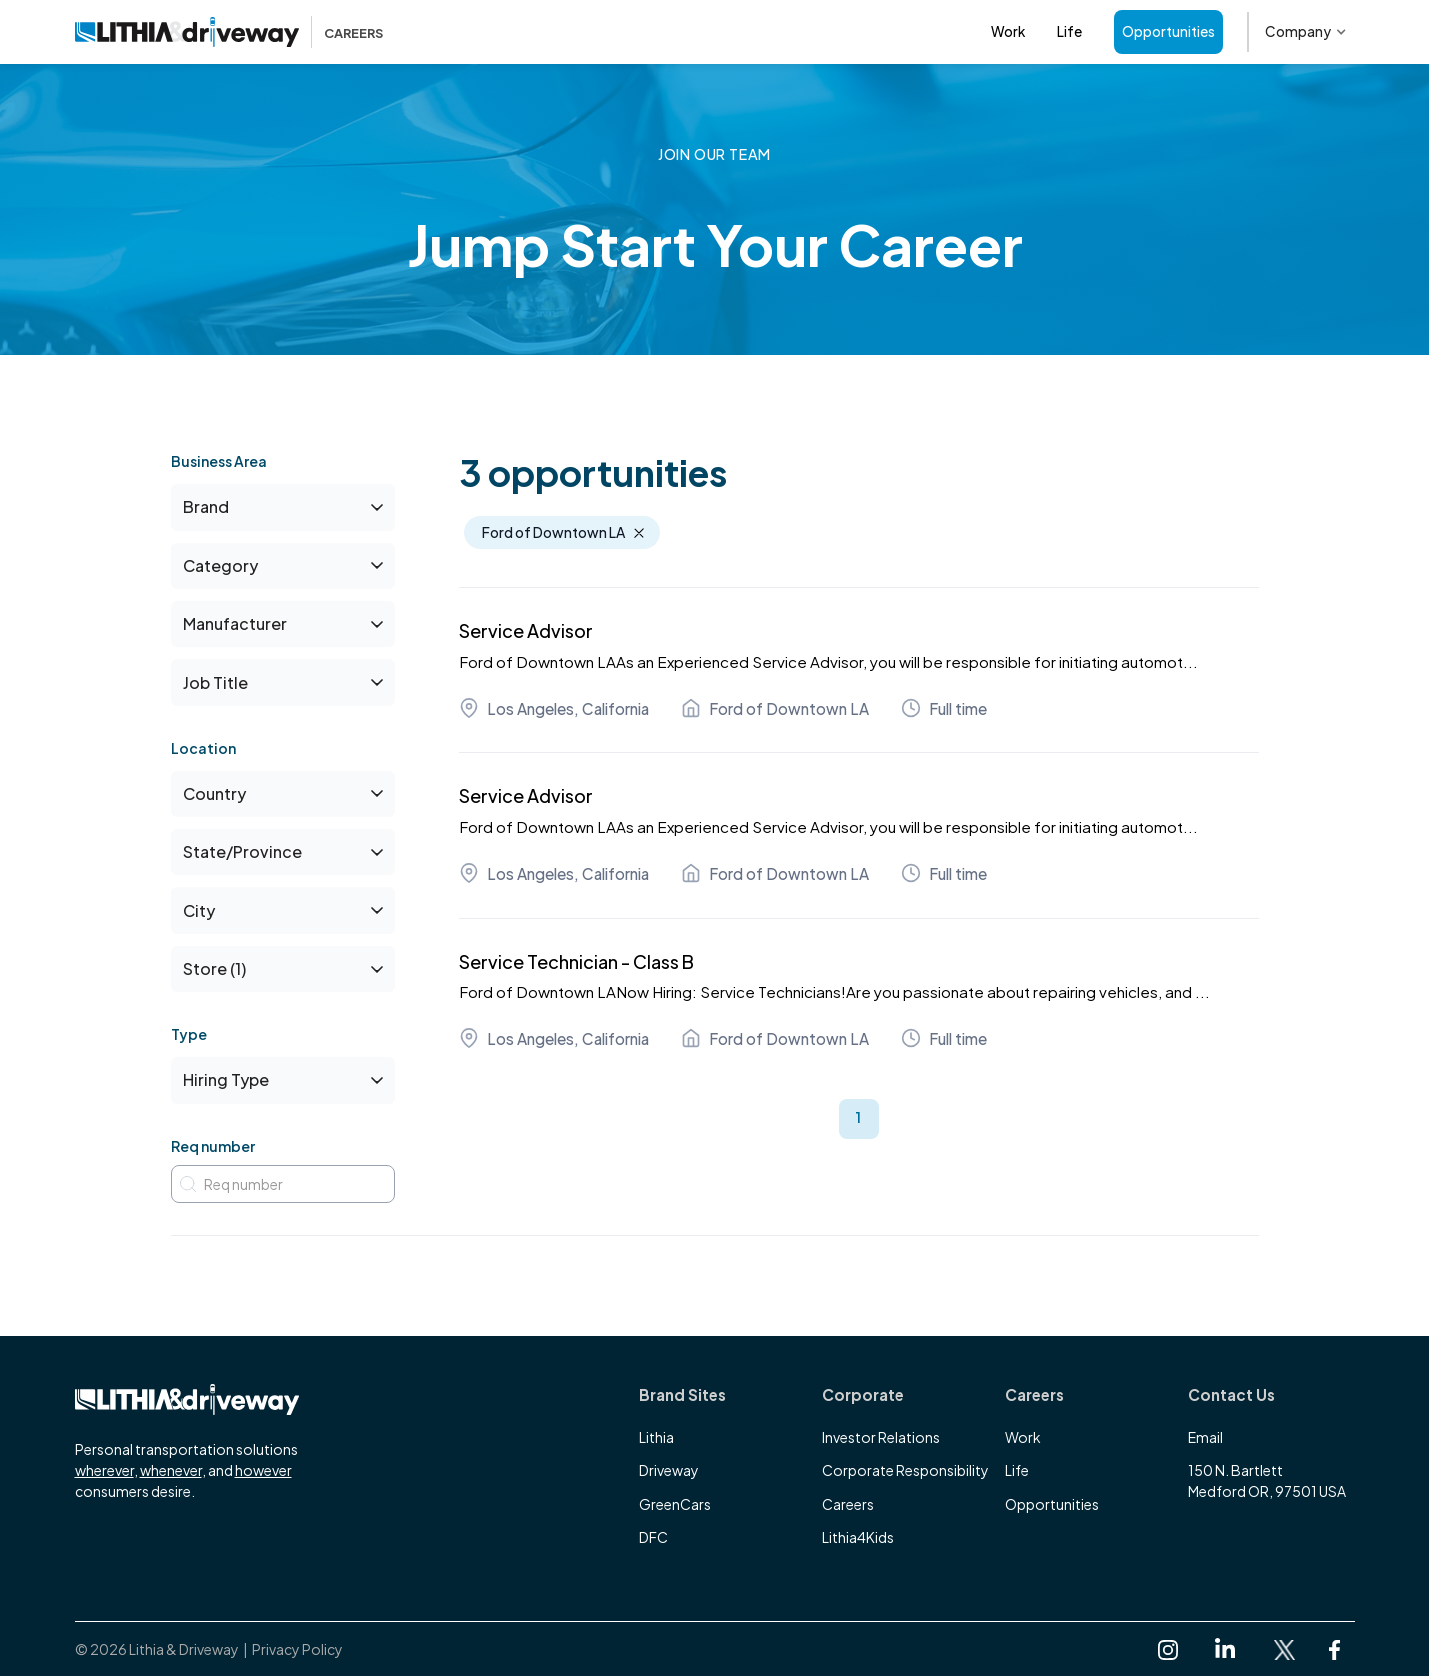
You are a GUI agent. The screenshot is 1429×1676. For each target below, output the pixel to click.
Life (1069, 31)
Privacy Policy (297, 1649)
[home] (229, 32)
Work (1008, 31)
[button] (1306, 32)
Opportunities (1168, 31)
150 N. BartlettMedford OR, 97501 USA (1267, 1480)
